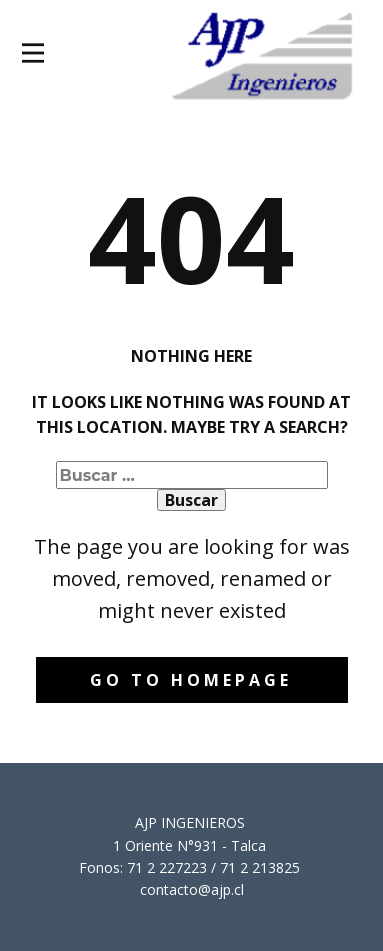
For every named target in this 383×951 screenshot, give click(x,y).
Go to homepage (191, 680)
